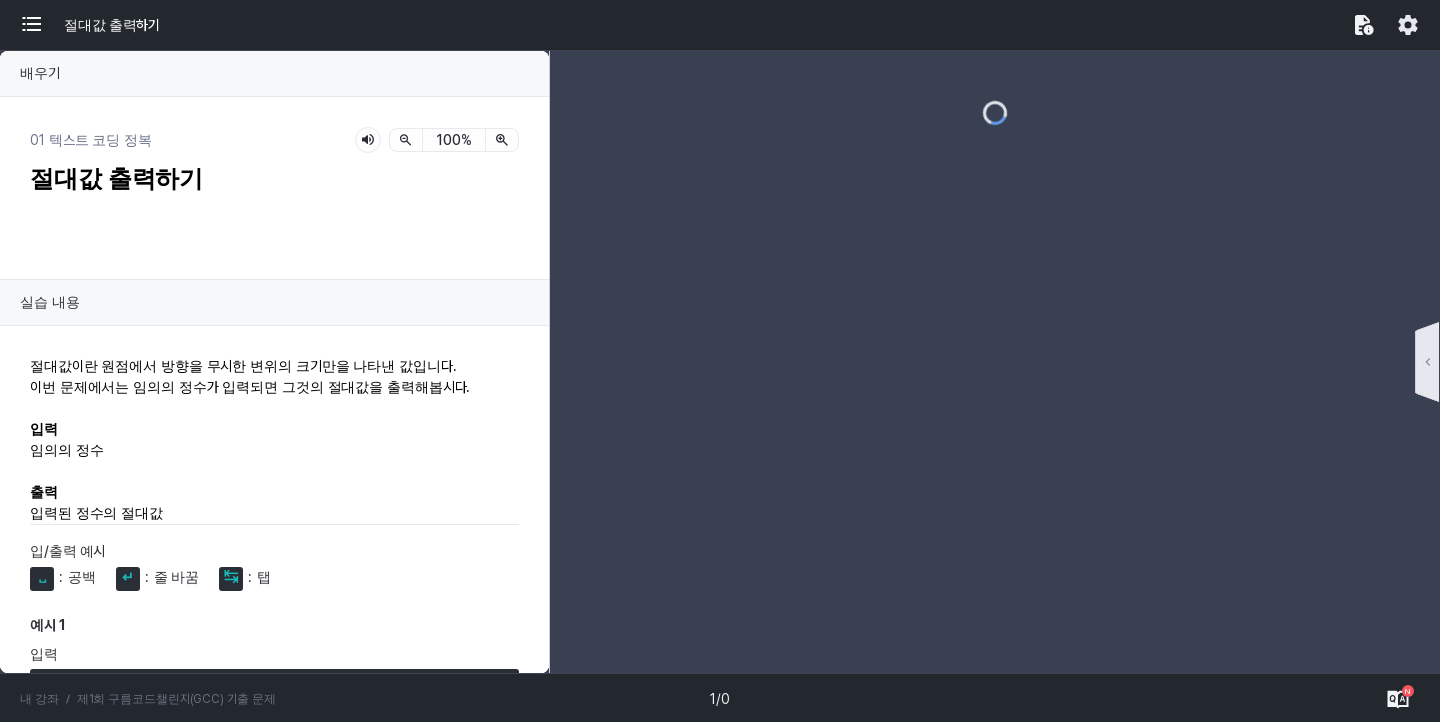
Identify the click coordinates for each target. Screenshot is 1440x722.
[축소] (406, 140)
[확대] (502, 140)
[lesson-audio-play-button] (368, 140)
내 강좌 (36, 699)
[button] (42, 25)
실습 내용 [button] (46, 302)
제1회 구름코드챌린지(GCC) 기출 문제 (159, 699)
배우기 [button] (38, 73)
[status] (454, 140)
